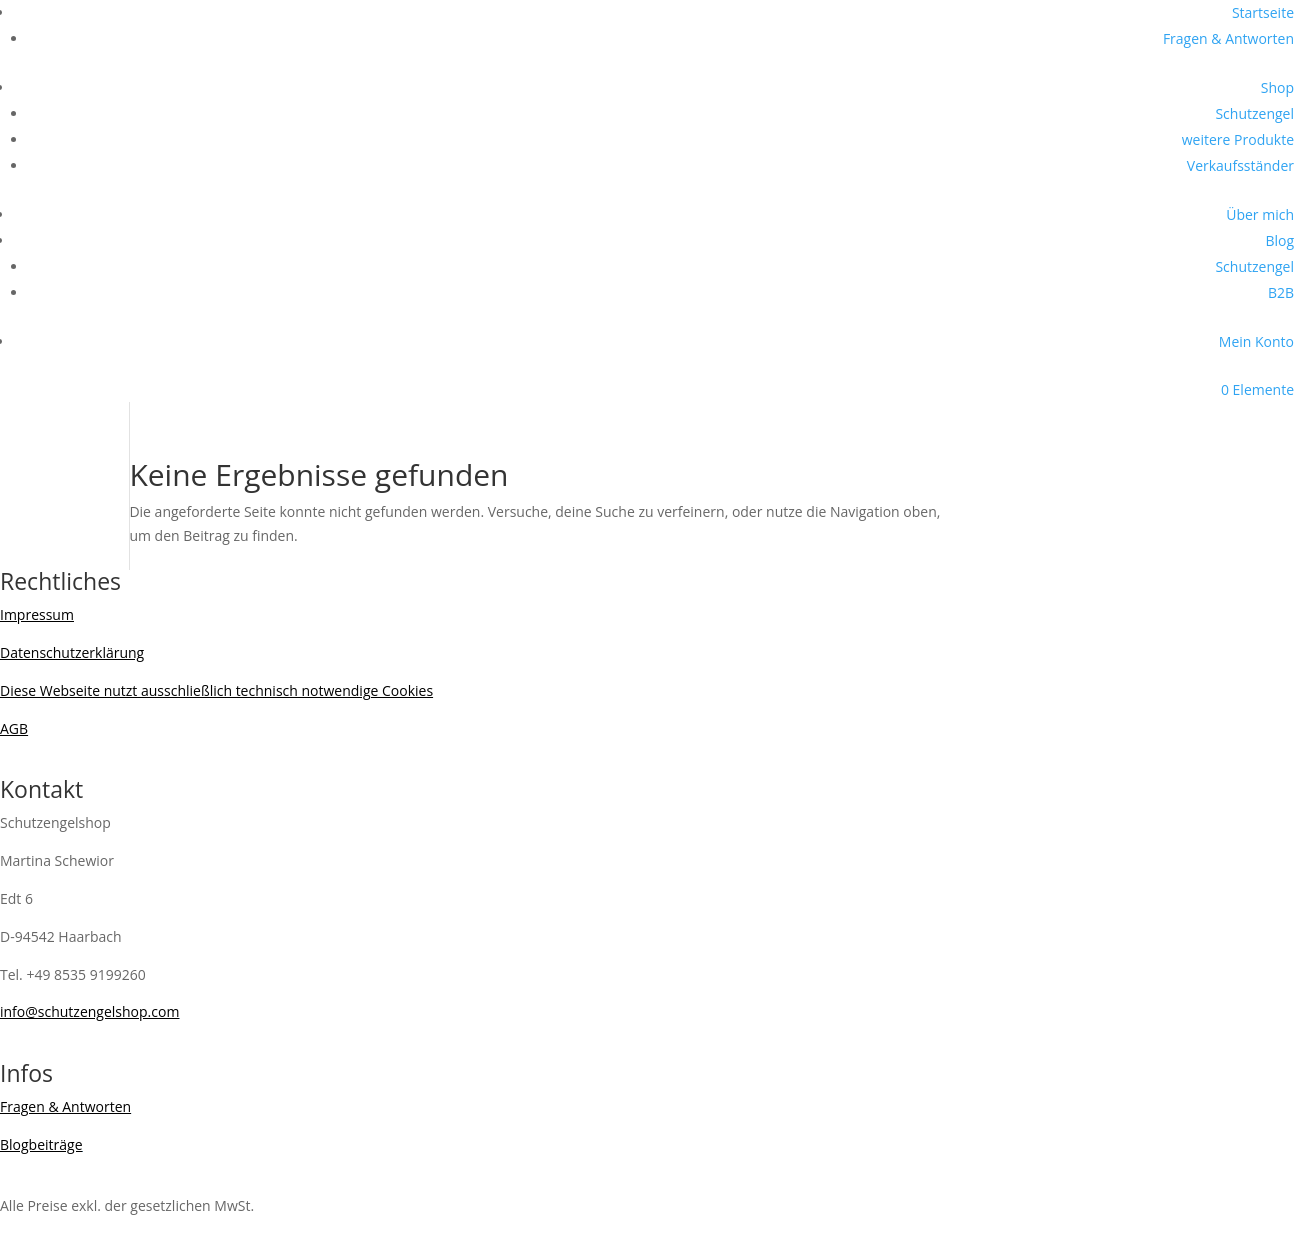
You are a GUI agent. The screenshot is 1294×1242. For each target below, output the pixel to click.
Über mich (1260, 214)
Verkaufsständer (1240, 165)
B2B (1281, 292)
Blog (1279, 240)
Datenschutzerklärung (72, 652)
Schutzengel (1254, 113)
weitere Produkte (1238, 139)
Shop (1277, 87)
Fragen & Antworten (1228, 38)
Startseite (1263, 12)
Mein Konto (1256, 341)
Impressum (37, 614)
